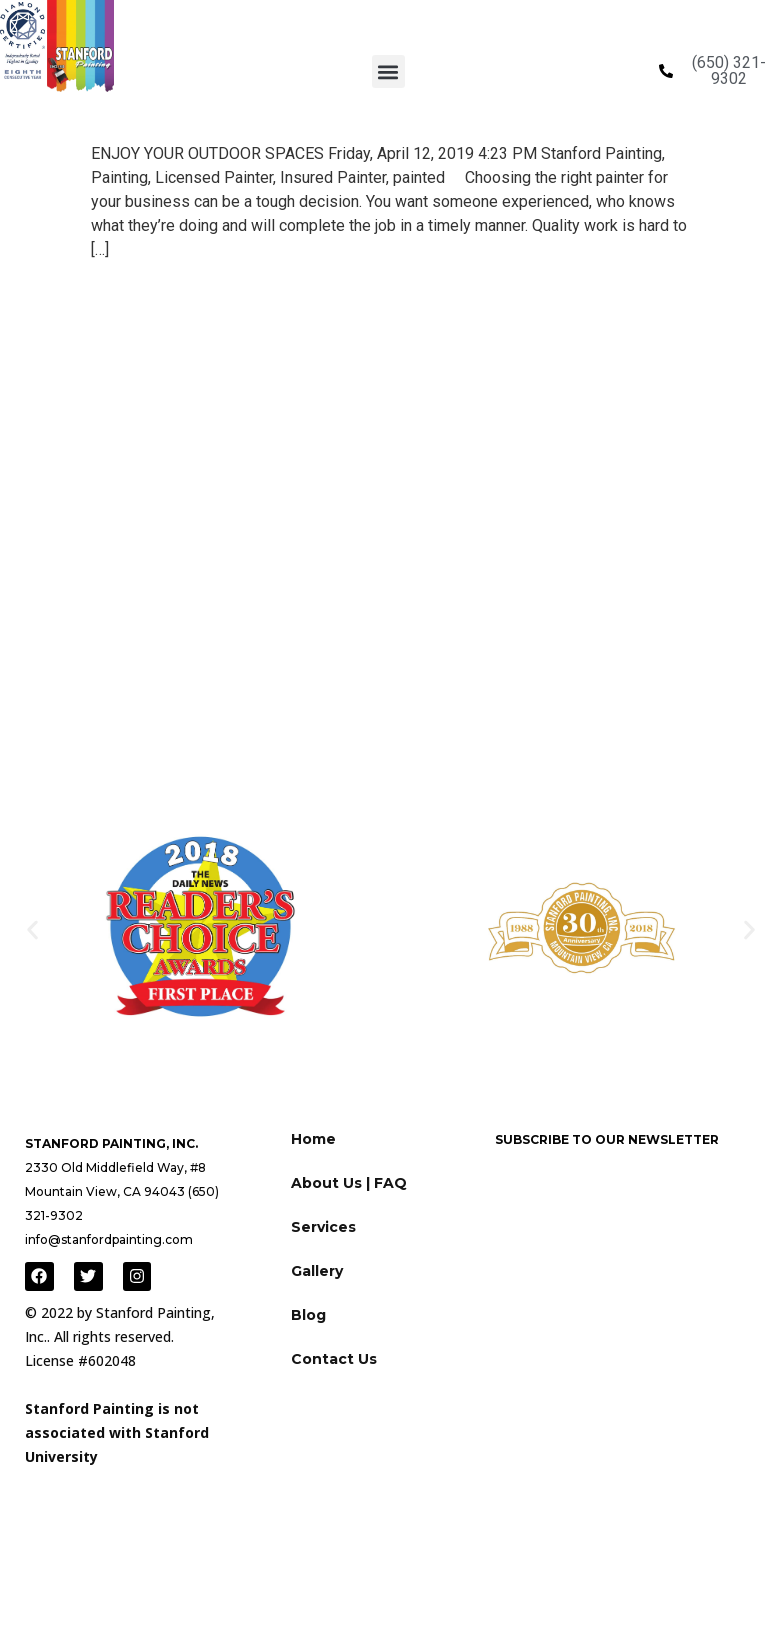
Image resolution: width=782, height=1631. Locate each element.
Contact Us (334, 1359)
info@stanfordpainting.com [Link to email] (109, 1239)
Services (323, 1227)
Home (313, 1139)
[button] (388, 71)
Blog (308, 1315)
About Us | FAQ (349, 1183)
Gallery (317, 1271)
